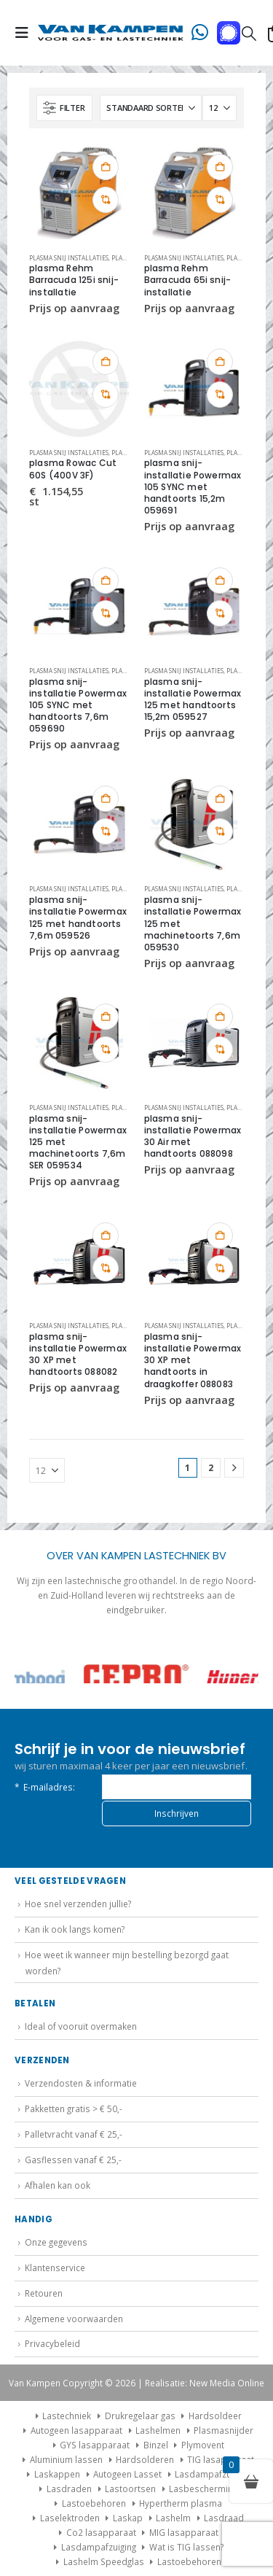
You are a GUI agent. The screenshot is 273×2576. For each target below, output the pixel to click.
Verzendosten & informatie (81, 2083)
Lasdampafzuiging (212, 2474)
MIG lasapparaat (183, 2532)
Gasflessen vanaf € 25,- (73, 2159)
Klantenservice (55, 2267)
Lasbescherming (203, 2488)
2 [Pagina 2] (210, 1468)
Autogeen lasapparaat (76, 2430)
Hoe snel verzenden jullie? (78, 1903)
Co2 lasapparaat (101, 2532)
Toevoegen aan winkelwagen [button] (105, 167)
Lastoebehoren (94, 2503)
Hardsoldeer (215, 2415)
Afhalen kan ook (57, 2185)
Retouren (44, 2293)
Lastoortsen (130, 2488)
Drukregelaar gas (140, 2415)
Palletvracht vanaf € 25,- (73, 2134)
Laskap (128, 2517)
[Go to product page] (79, 193)
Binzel (155, 2445)
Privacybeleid (52, 2343)
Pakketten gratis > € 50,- (73, 2108)
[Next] (234, 1468)
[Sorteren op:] (151, 108)
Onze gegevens (56, 2242)
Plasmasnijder (223, 2430)
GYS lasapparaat (95, 2445)
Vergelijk (105, 200)
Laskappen (57, 2474)
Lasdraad (224, 2517)
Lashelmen (158, 2430)
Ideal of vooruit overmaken (81, 2026)
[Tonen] (219, 108)
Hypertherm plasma (180, 2503)
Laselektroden (70, 2517)
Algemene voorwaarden (74, 2318)
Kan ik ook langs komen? (74, 1929)
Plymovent (202, 2445)
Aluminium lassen (66, 2459)
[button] (26, 32)
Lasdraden (69, 2488)
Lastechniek (61, 2415)
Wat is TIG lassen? (186, 2547)
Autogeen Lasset (127, 2474)
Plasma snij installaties (68, 258)
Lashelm (173, 2517)
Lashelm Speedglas (103, 2561)
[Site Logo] (110, 33)
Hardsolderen (145, 2459)
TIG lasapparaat (220, 2459)
